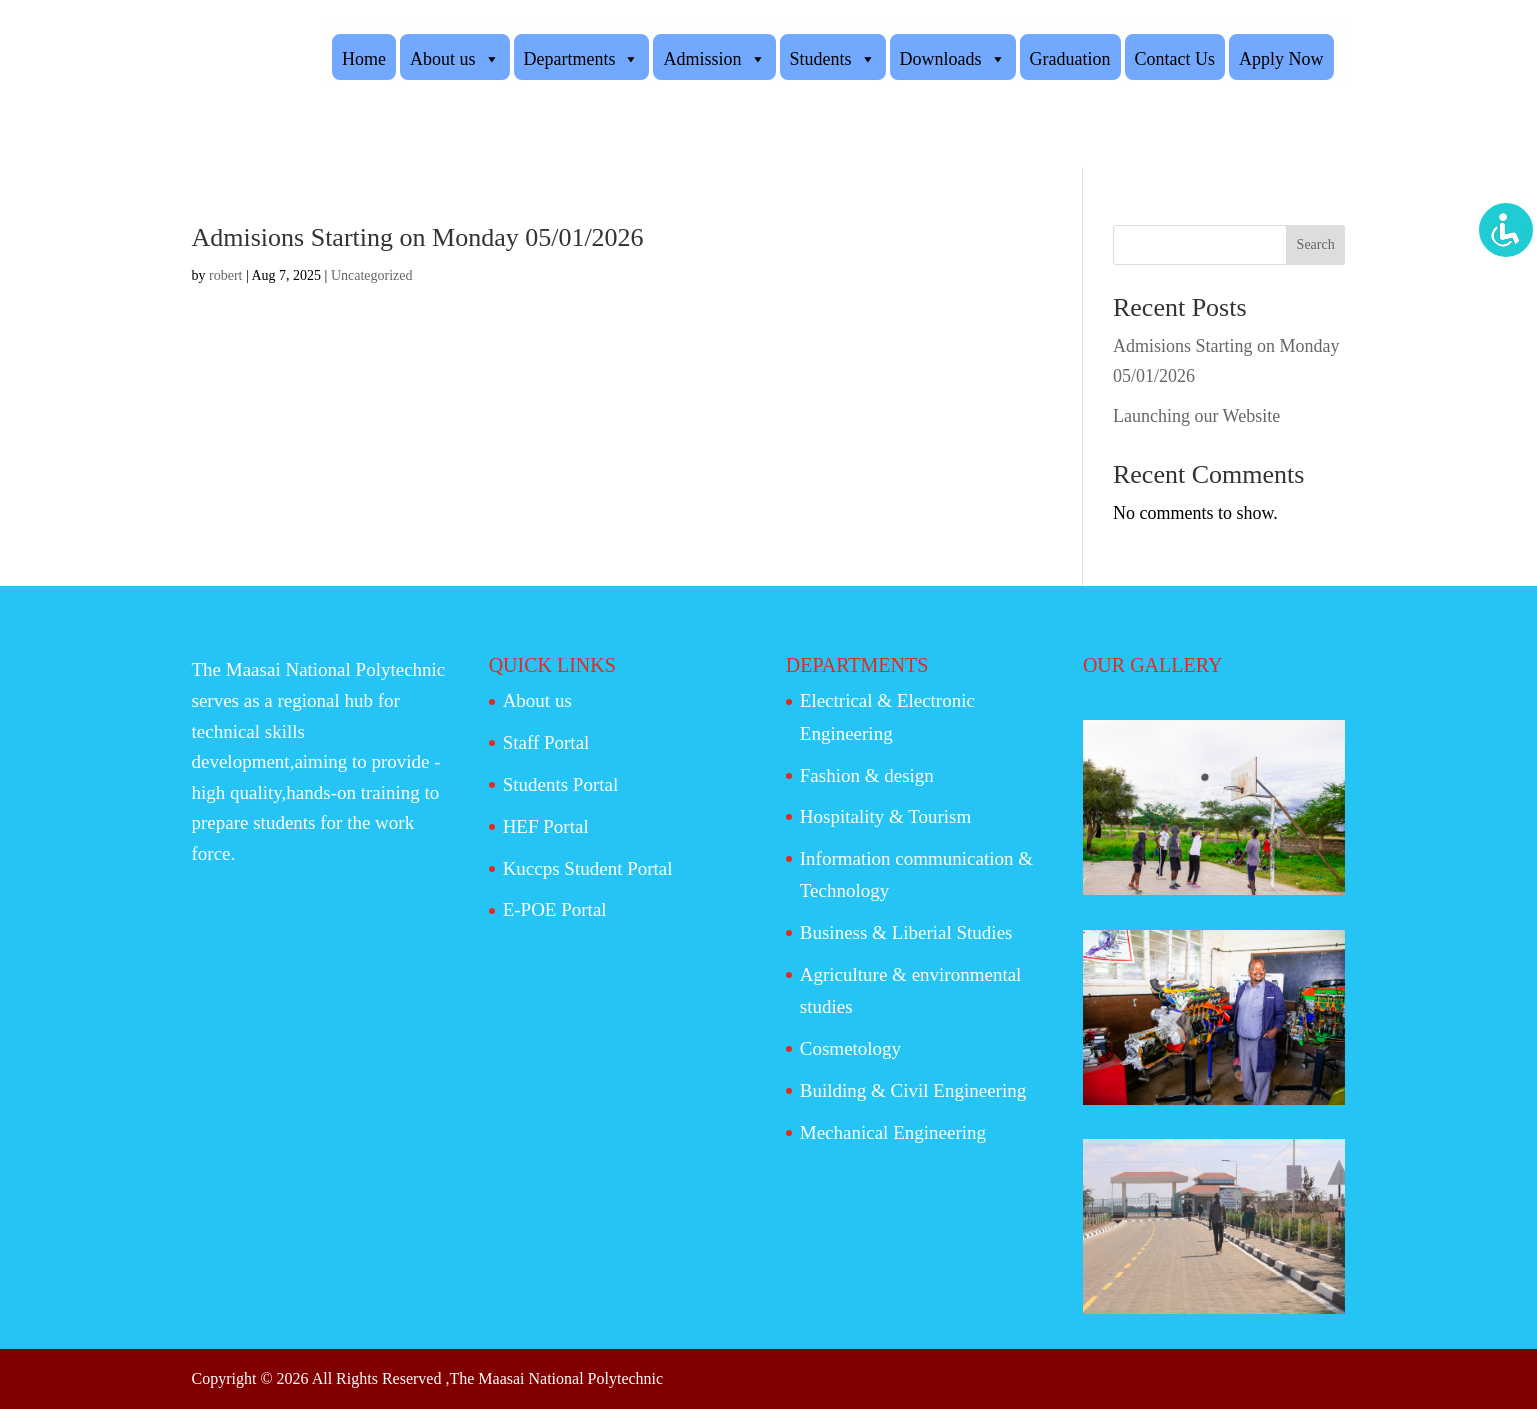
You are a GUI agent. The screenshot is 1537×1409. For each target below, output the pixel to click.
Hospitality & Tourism (885, 816)
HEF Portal (546, 826)
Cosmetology (850, 1048)
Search (1316, 244)
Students (833, 58)
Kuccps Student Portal (588, 868)
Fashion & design (867, 775)
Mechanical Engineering (893, 1132)
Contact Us (1175, 59)
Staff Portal (546, 742)
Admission (714, 58)
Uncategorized (372, 275)
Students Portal (561, 784)
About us (455, 58)
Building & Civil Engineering (913, 1090)
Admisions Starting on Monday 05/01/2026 (418, 237)
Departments (582, 58)
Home (364, 59)
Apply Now (1281, 59)
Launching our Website (1196, 416)
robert (225, 275)
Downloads (953, 58)
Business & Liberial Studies (906, 932)
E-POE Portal (555, 909)
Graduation (1070, 59)
